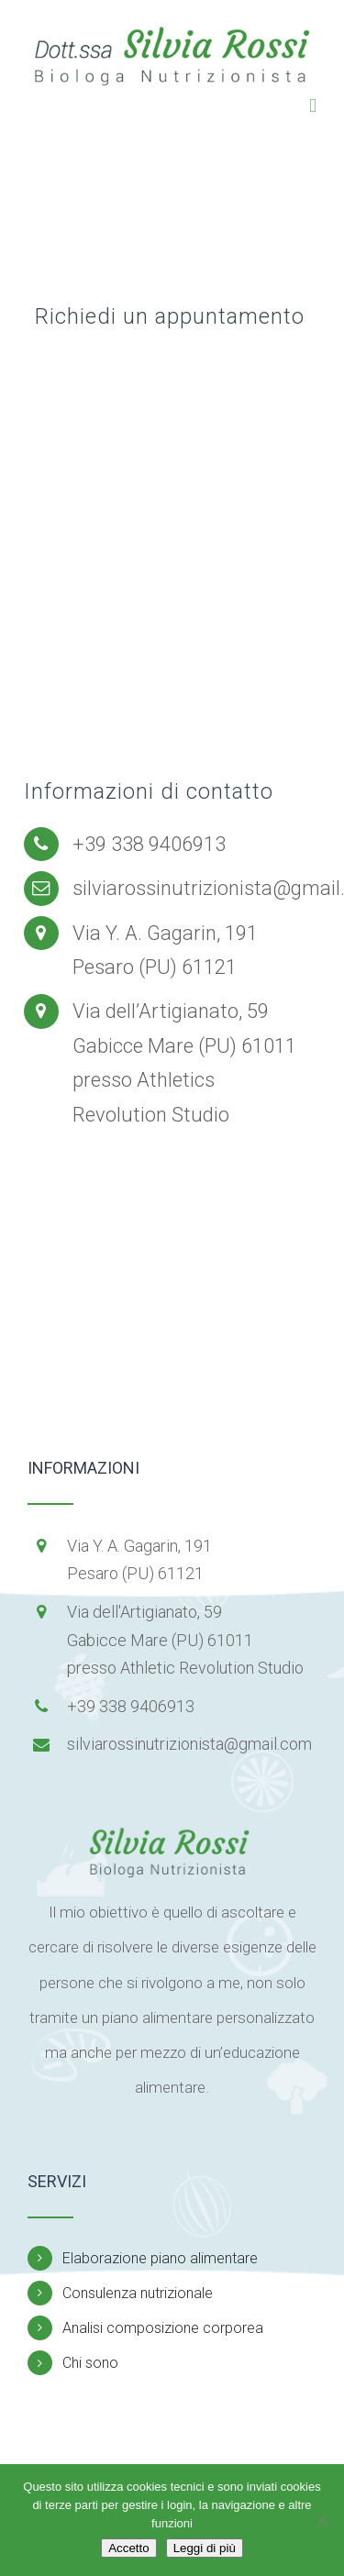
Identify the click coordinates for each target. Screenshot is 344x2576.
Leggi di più (204, 2548)
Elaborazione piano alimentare (160, 2258)
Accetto (128, 2548)
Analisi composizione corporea (162, 2328)
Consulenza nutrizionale (137, 2293)
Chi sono (90, 2362)
